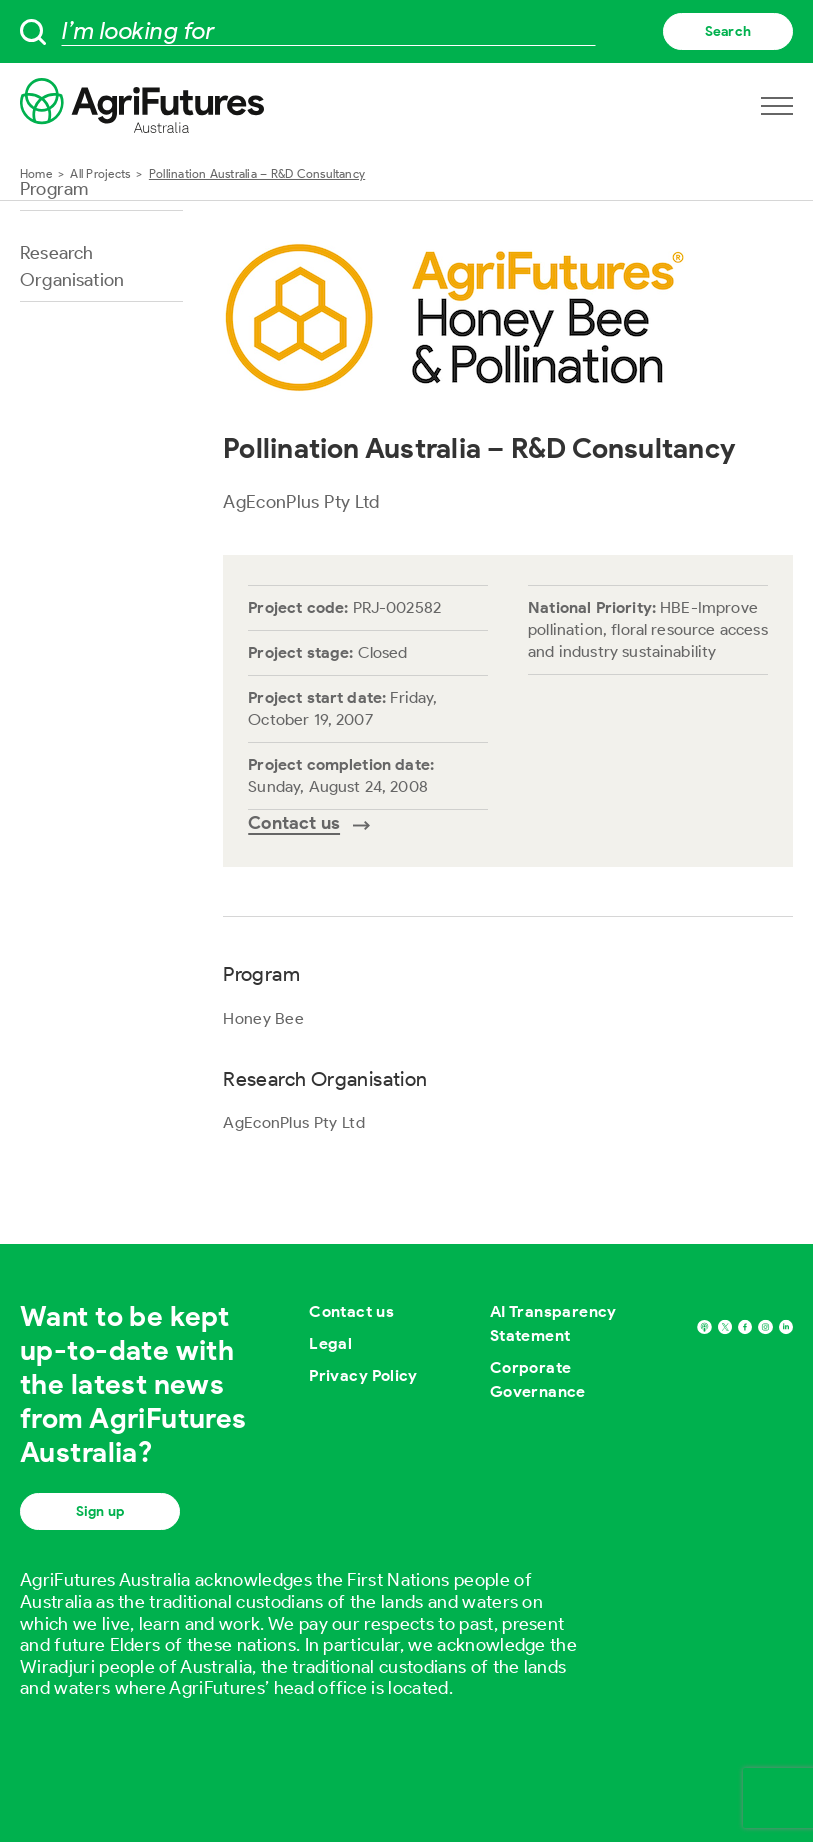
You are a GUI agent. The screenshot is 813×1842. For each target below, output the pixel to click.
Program (54, 189)
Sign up (100, 1511)
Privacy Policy (363, 1375)
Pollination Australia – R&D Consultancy (257, 173)
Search (728, 31)
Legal (330, 1343)
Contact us (351, 1311)
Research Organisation (72, 266)
